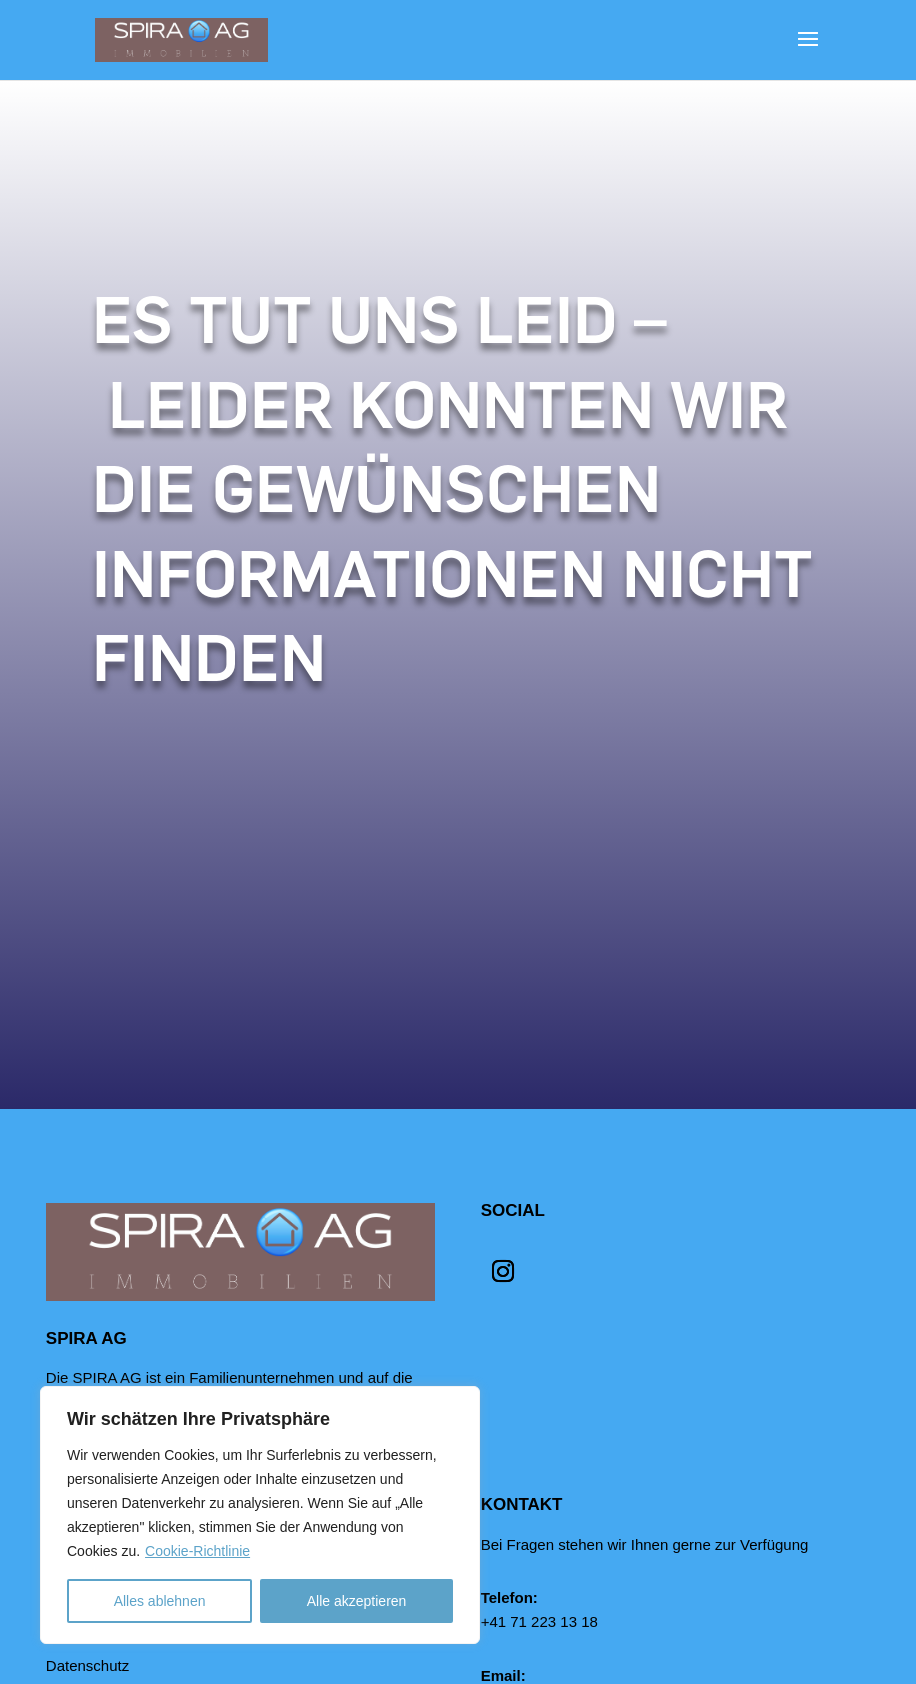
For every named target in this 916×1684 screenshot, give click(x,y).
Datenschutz (87, 1665)
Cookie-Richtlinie (197, 1551)
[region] (260, 1515)
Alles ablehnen (160, 1601)
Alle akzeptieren (357, 1601)
